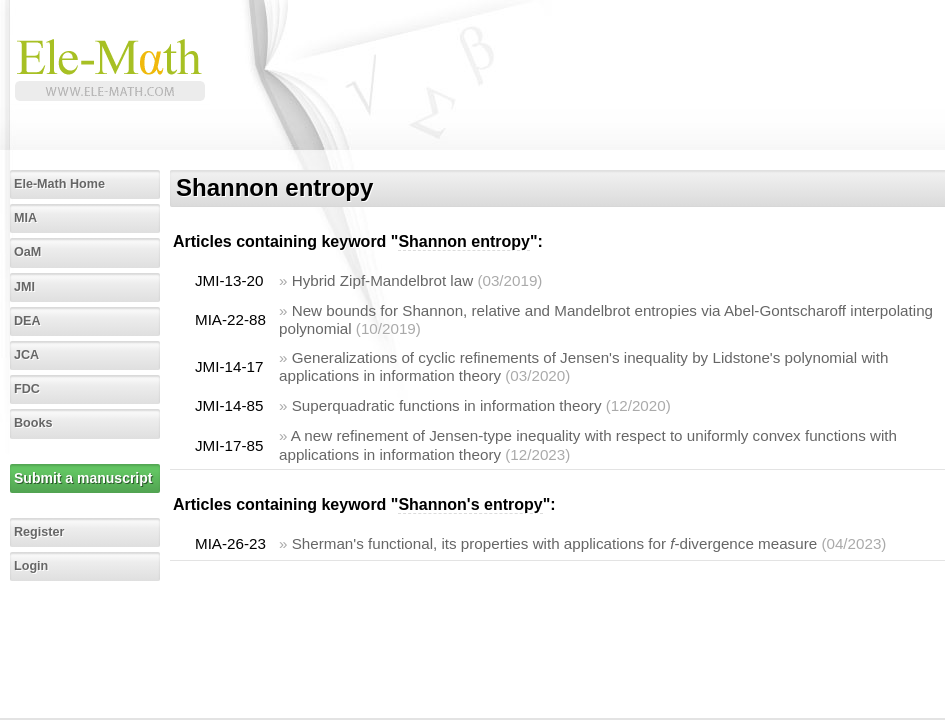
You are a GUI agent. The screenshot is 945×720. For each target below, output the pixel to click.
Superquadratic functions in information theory (447, 405)
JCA (26, 355)
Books (33, 423)
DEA (27, 321)
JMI (24, 287)
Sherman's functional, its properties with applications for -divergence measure (554, 543)
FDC (27, 389)
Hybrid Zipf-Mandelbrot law (382, 280)
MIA (25, 218)
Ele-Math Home (59, 184)
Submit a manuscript (83, 478)
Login (31, 566)
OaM (27, 252)
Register (39, 532)
